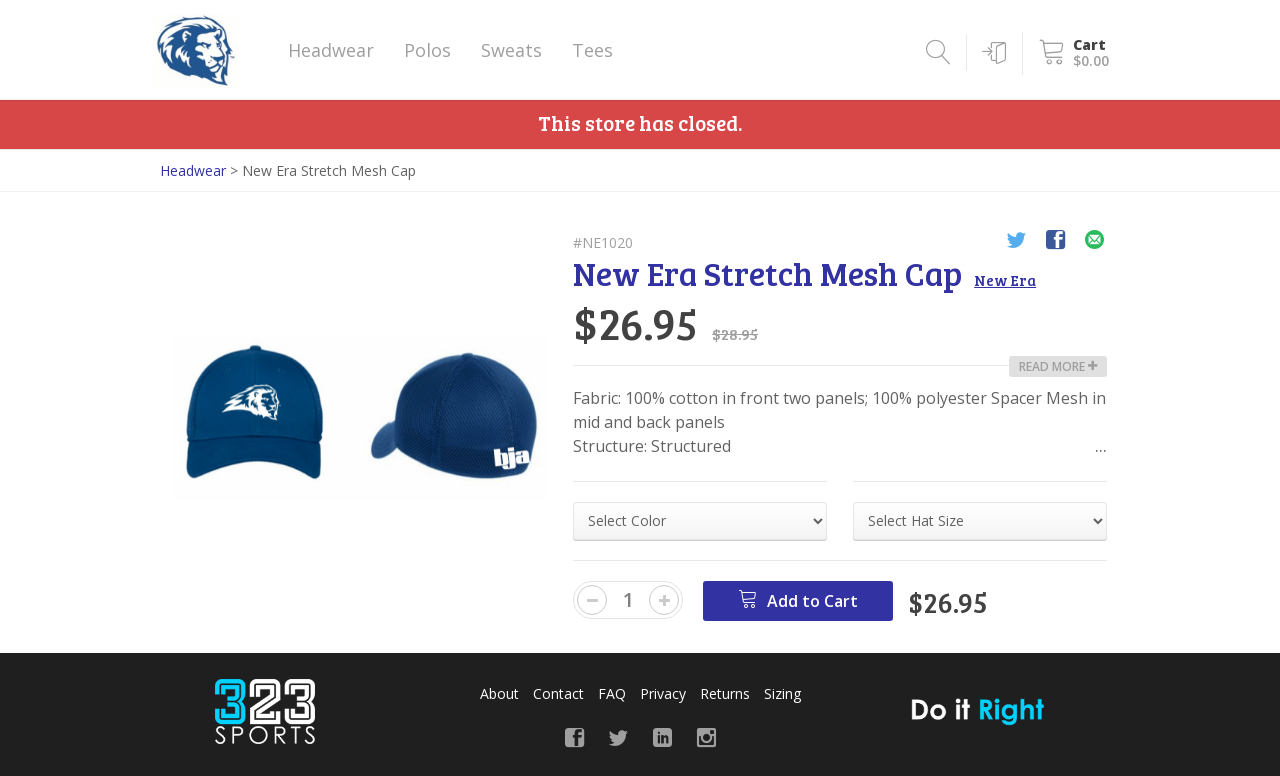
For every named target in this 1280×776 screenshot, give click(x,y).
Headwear (331, 50)
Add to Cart (798, 600)
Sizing (782, 693)
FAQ (612, 693)
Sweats (511, 50)
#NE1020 (603, 242)
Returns (725, 693)
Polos (427, 50)
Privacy (663, 693)
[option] (360, 419)
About (499, 693)
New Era (1005, 280)
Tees (592, 50)
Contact (558, 693)
